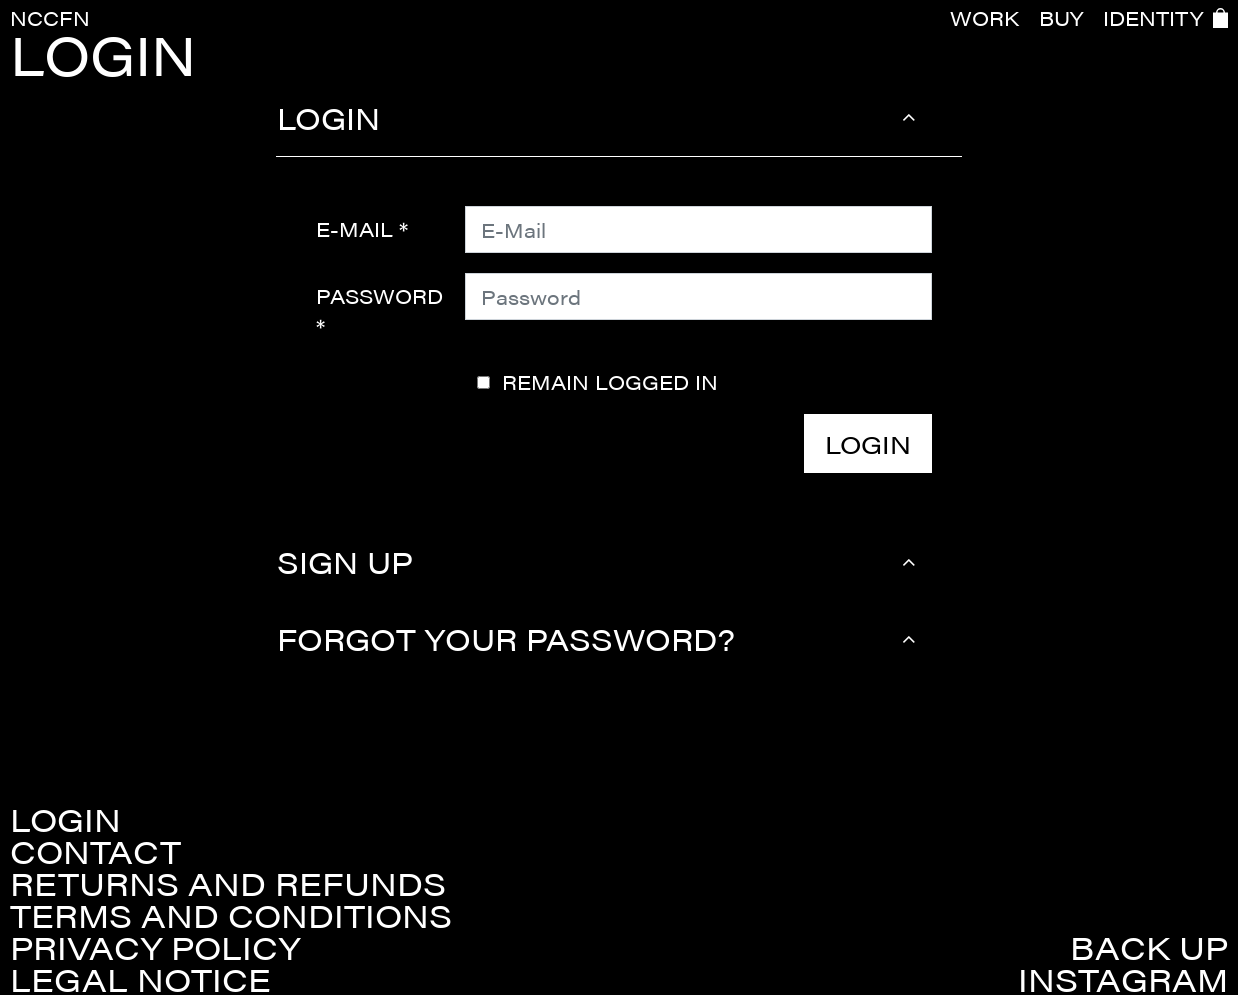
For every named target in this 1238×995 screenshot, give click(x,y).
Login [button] (328, 117)
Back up (1149, 947)
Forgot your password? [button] (506, 638)
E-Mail (354, 228)
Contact (95, 851)
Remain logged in (610, 382)
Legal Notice (140, 979)
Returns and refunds (228, 883)
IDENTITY (1153, 18)
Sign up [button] (345, 561)
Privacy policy (155, 947)
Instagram (1123, 979)
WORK (984, 18)
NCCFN (50, 17)
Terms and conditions (231, 915)
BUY (1061, 18)
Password (379, 295)
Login (868, 443)
